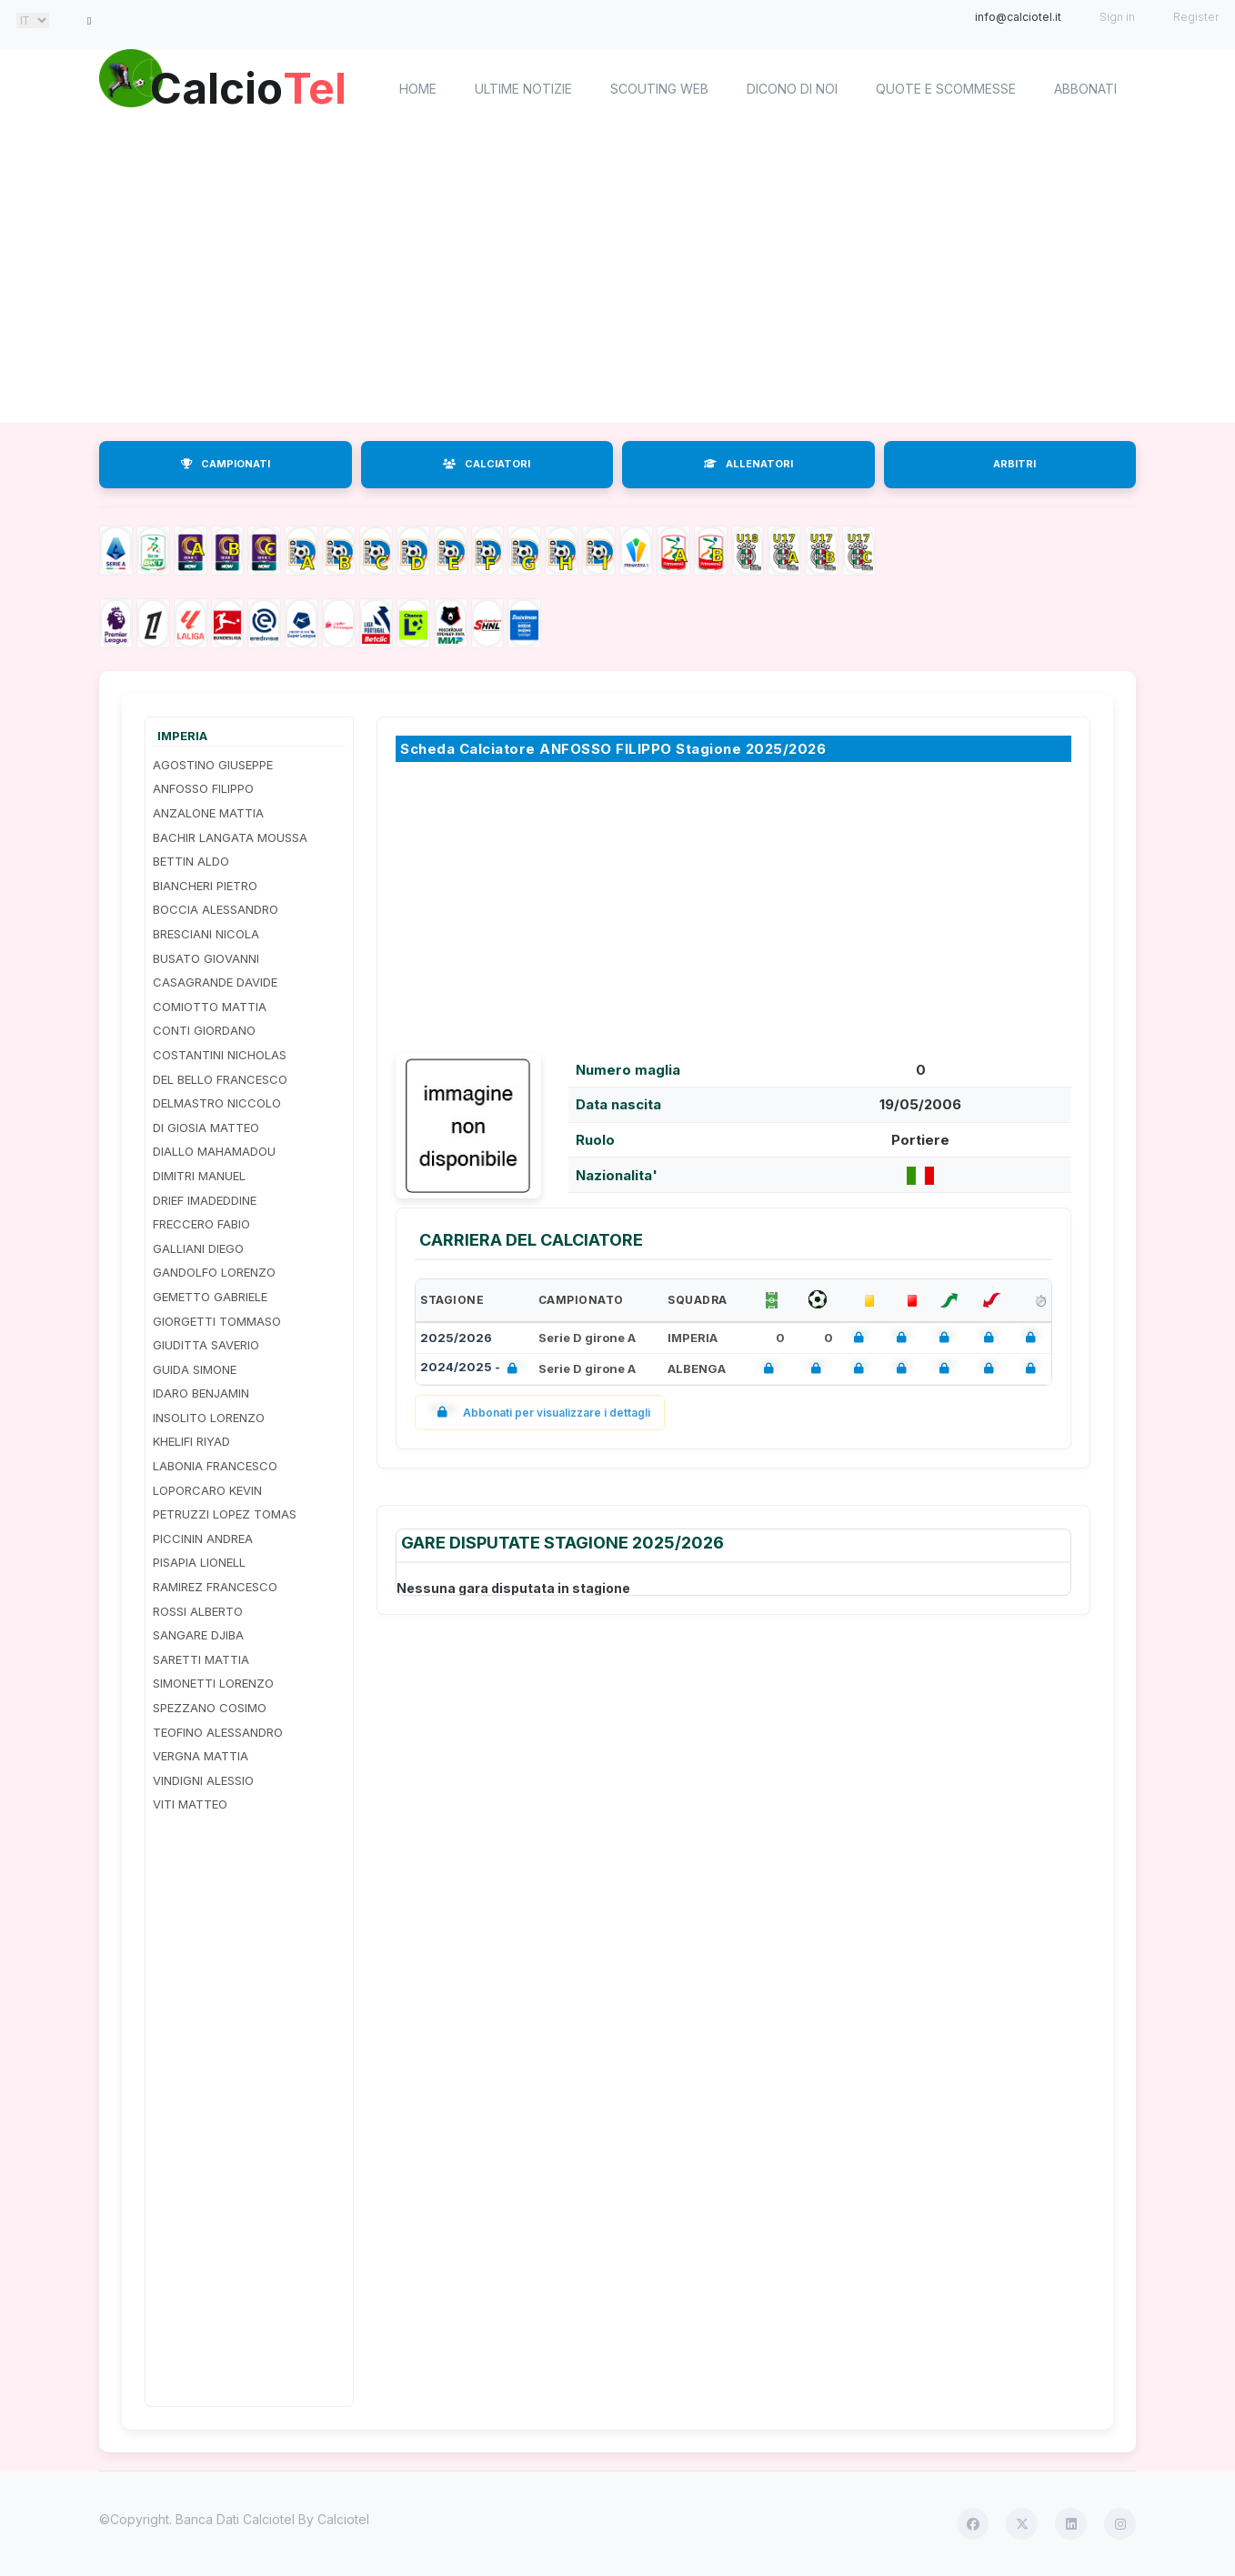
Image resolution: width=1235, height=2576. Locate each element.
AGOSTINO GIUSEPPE (213, 764)
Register (1196, 17)
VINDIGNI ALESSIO (203, 1780)
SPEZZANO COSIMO (209, 1707)
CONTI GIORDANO (204, 1030)
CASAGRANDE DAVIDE (215, 982)
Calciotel (343, 2519)
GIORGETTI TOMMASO (217, 1321)
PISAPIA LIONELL (199, 1562)
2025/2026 (456, 1337)
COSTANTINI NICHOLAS (219, 1054)
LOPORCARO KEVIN (207, 1490)
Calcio (252, 86)
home (418, 88)
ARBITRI (1014, 463)
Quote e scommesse (946, 88)
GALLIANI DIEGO (198, 1248)
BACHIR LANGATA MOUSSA (230, 837)
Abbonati (1085, 88)
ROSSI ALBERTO (198, 1611)
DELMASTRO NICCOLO (217, 1103)
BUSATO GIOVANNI (206, 958)
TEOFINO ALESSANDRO (218, 1732)
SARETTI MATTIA (201, 1659)
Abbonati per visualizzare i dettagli (539, 1412)
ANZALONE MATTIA (208, 813)
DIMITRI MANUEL (199, 1175)
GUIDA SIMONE (194, 1369)
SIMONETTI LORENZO (213, 1683)
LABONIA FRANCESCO (215, 1465)
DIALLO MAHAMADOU (214, 1151)
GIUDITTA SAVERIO (206, 1345)
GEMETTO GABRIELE (210, 1296)
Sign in (1117, 17)
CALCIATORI (486, 463)
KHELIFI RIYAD (191, 1441)
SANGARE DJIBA (198, 1635)
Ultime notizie (523, 88)
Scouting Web (659, 88)
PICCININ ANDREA (203, 1538)
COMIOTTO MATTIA (209, 1006)
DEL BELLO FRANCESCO (220, 1079)
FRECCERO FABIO (201, 1224)
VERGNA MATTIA (200, 1756)
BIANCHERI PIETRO (205, 885)
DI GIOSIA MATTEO (206, 1127)
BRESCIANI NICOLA (206, 934)
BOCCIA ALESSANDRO (215, 909)
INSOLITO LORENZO (209, 1417)
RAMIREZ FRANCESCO (215, 1586)
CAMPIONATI (225, 463)
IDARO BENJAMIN (201, 1393)
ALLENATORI (748, 463)
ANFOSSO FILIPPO (203, 788)
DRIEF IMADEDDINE (204, 1200)
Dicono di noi (792, 88)
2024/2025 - (472, 1368)
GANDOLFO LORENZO (214, 1272)
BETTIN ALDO (191, 861)
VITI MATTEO (190, 1804)
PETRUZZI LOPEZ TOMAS (224, 1514)
